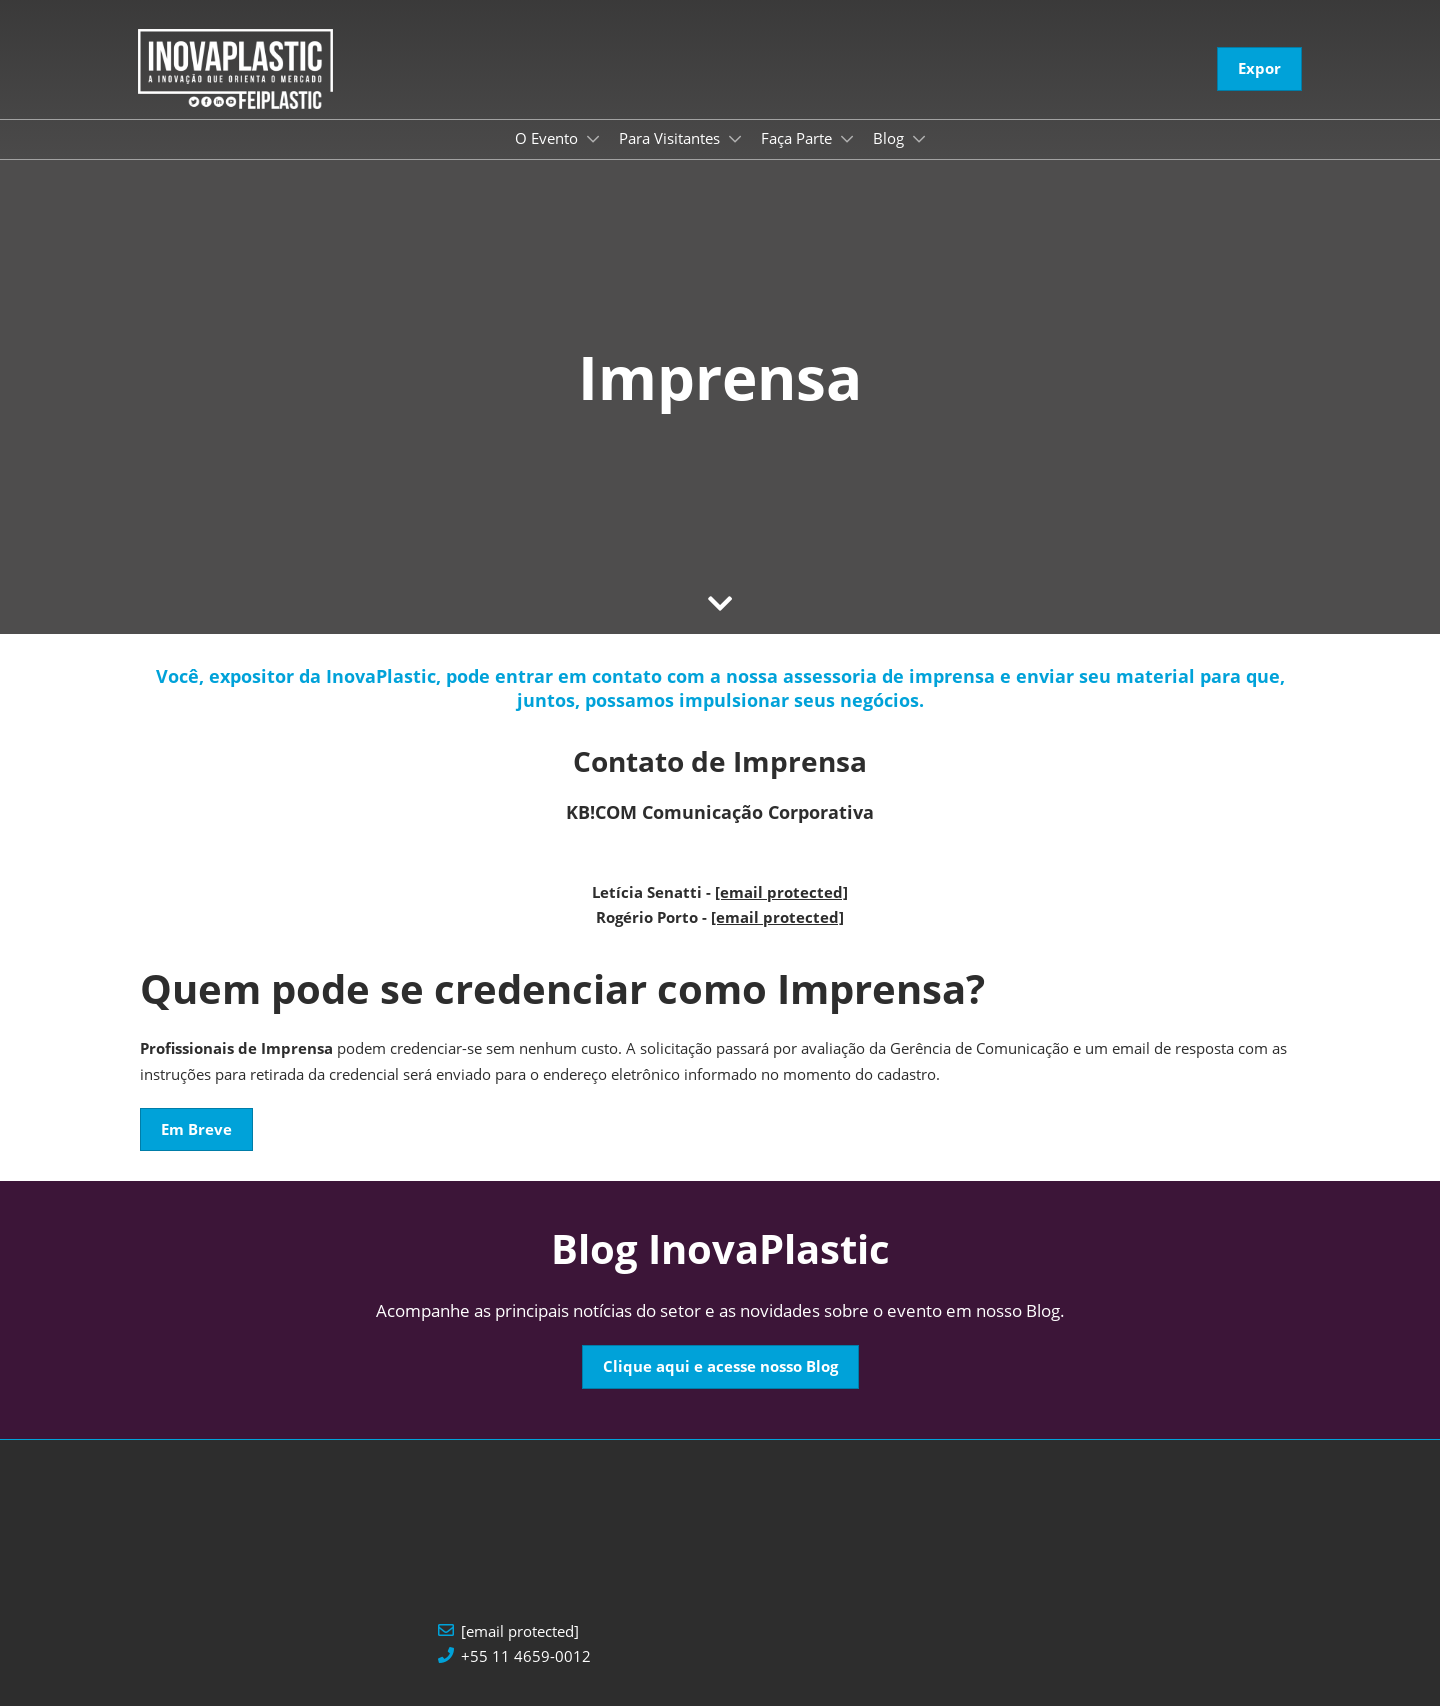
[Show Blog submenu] (919, 139)
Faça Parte (798, 138)
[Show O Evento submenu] (593, 139)
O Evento (548, 138)
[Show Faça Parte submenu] (847, 139)
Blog (890, 138)
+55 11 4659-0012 (526, 1656)
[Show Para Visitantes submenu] (735, 139)
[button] (1259, 69)
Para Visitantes (671, 138)
